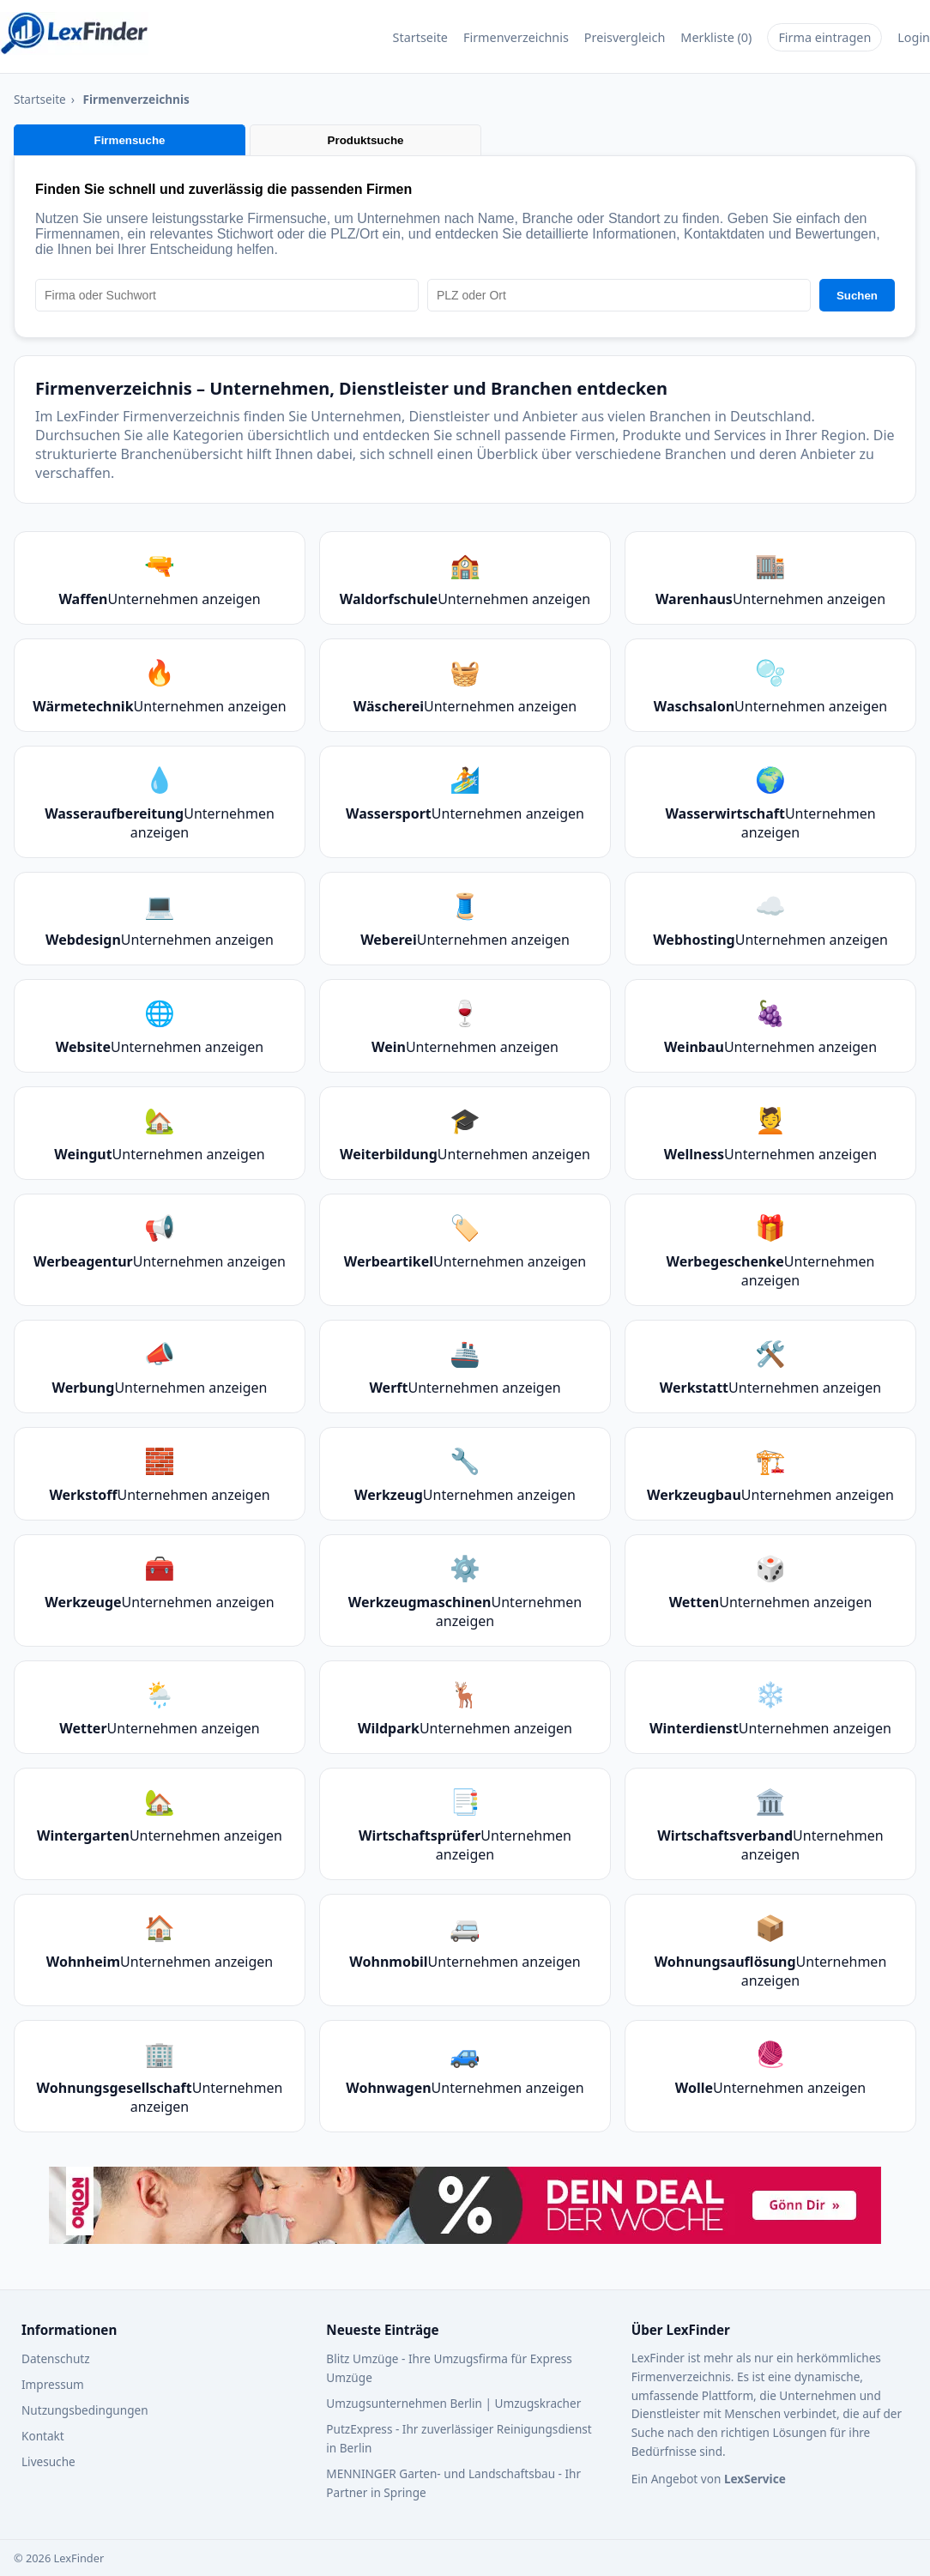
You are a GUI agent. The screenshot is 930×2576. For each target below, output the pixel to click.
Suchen (857, 295)
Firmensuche (130, 140)
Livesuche (48, 2461)
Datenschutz (55, 2358)
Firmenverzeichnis (516, 37)
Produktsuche (366, 140)
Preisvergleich (625, 37)
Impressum (52, 2384)
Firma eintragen (824, 37)
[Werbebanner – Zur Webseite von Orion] (465, 2207)
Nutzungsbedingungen (84, 2410)
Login (913, 37)
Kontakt (42, 2436)
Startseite (420, 37)
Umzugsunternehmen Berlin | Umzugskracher (453, 2403)
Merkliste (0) (716, 37)
